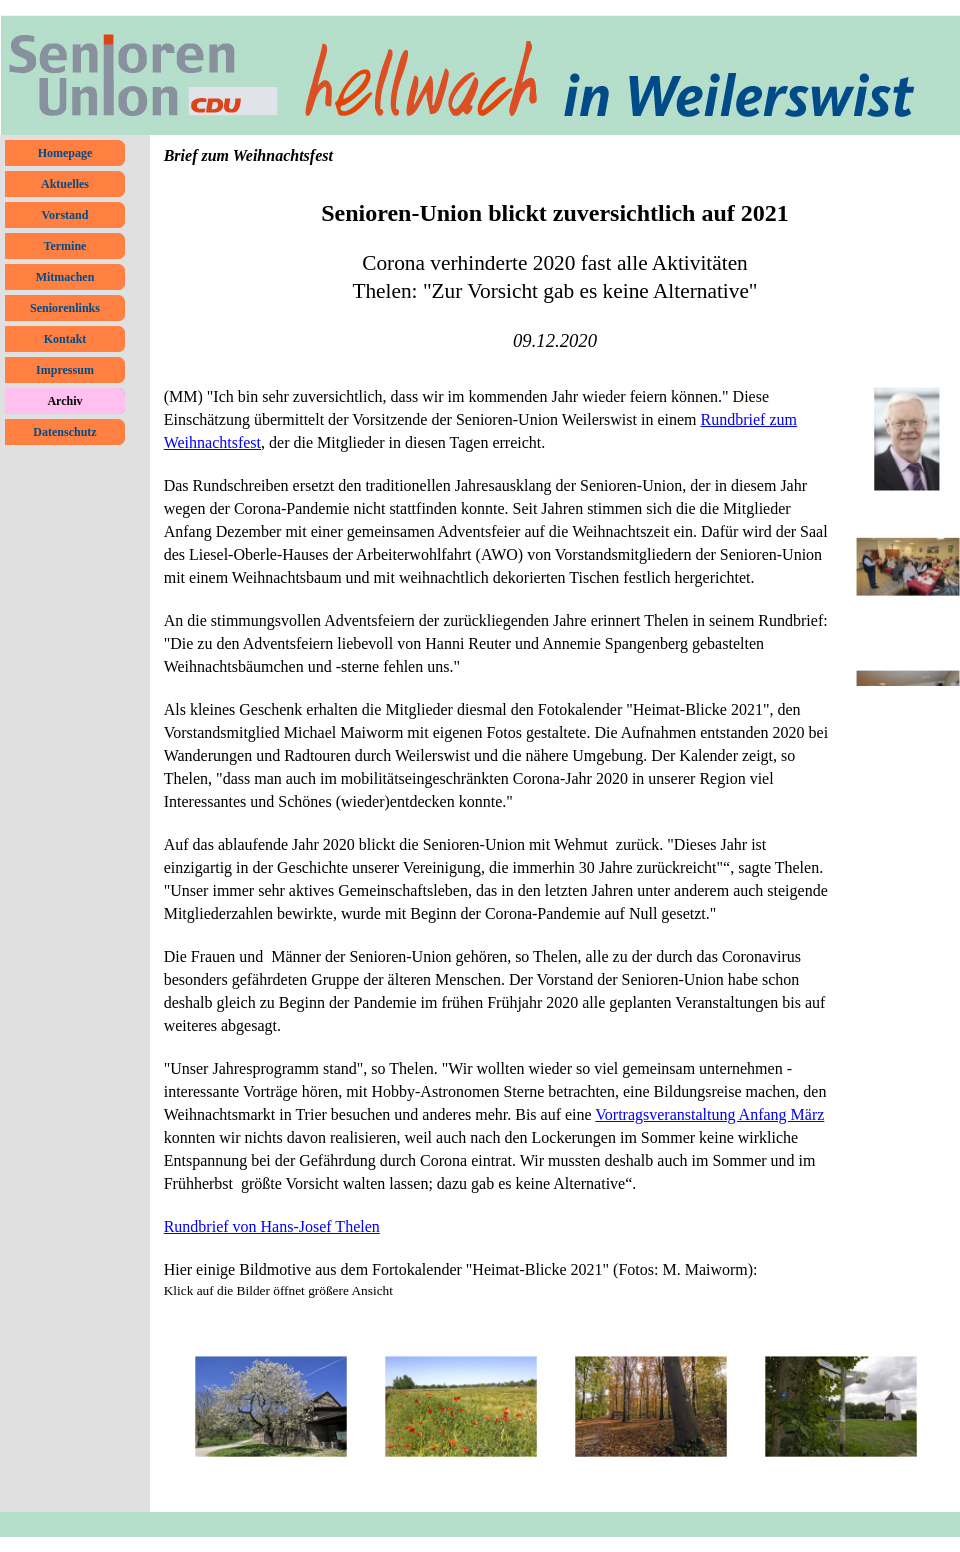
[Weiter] (937, 1407)
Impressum (65, 370)
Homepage (65, 153)
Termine (65, 246)
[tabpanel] (555, 265)
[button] (271, 1407)
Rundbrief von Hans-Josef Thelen (272, 1226)
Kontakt (65, 339)
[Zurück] (173, 1407)
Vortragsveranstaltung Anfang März (709, 1114)
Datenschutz (64, 432)
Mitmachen (65, 277)
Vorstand (65, 215)
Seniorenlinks (65, 308)
